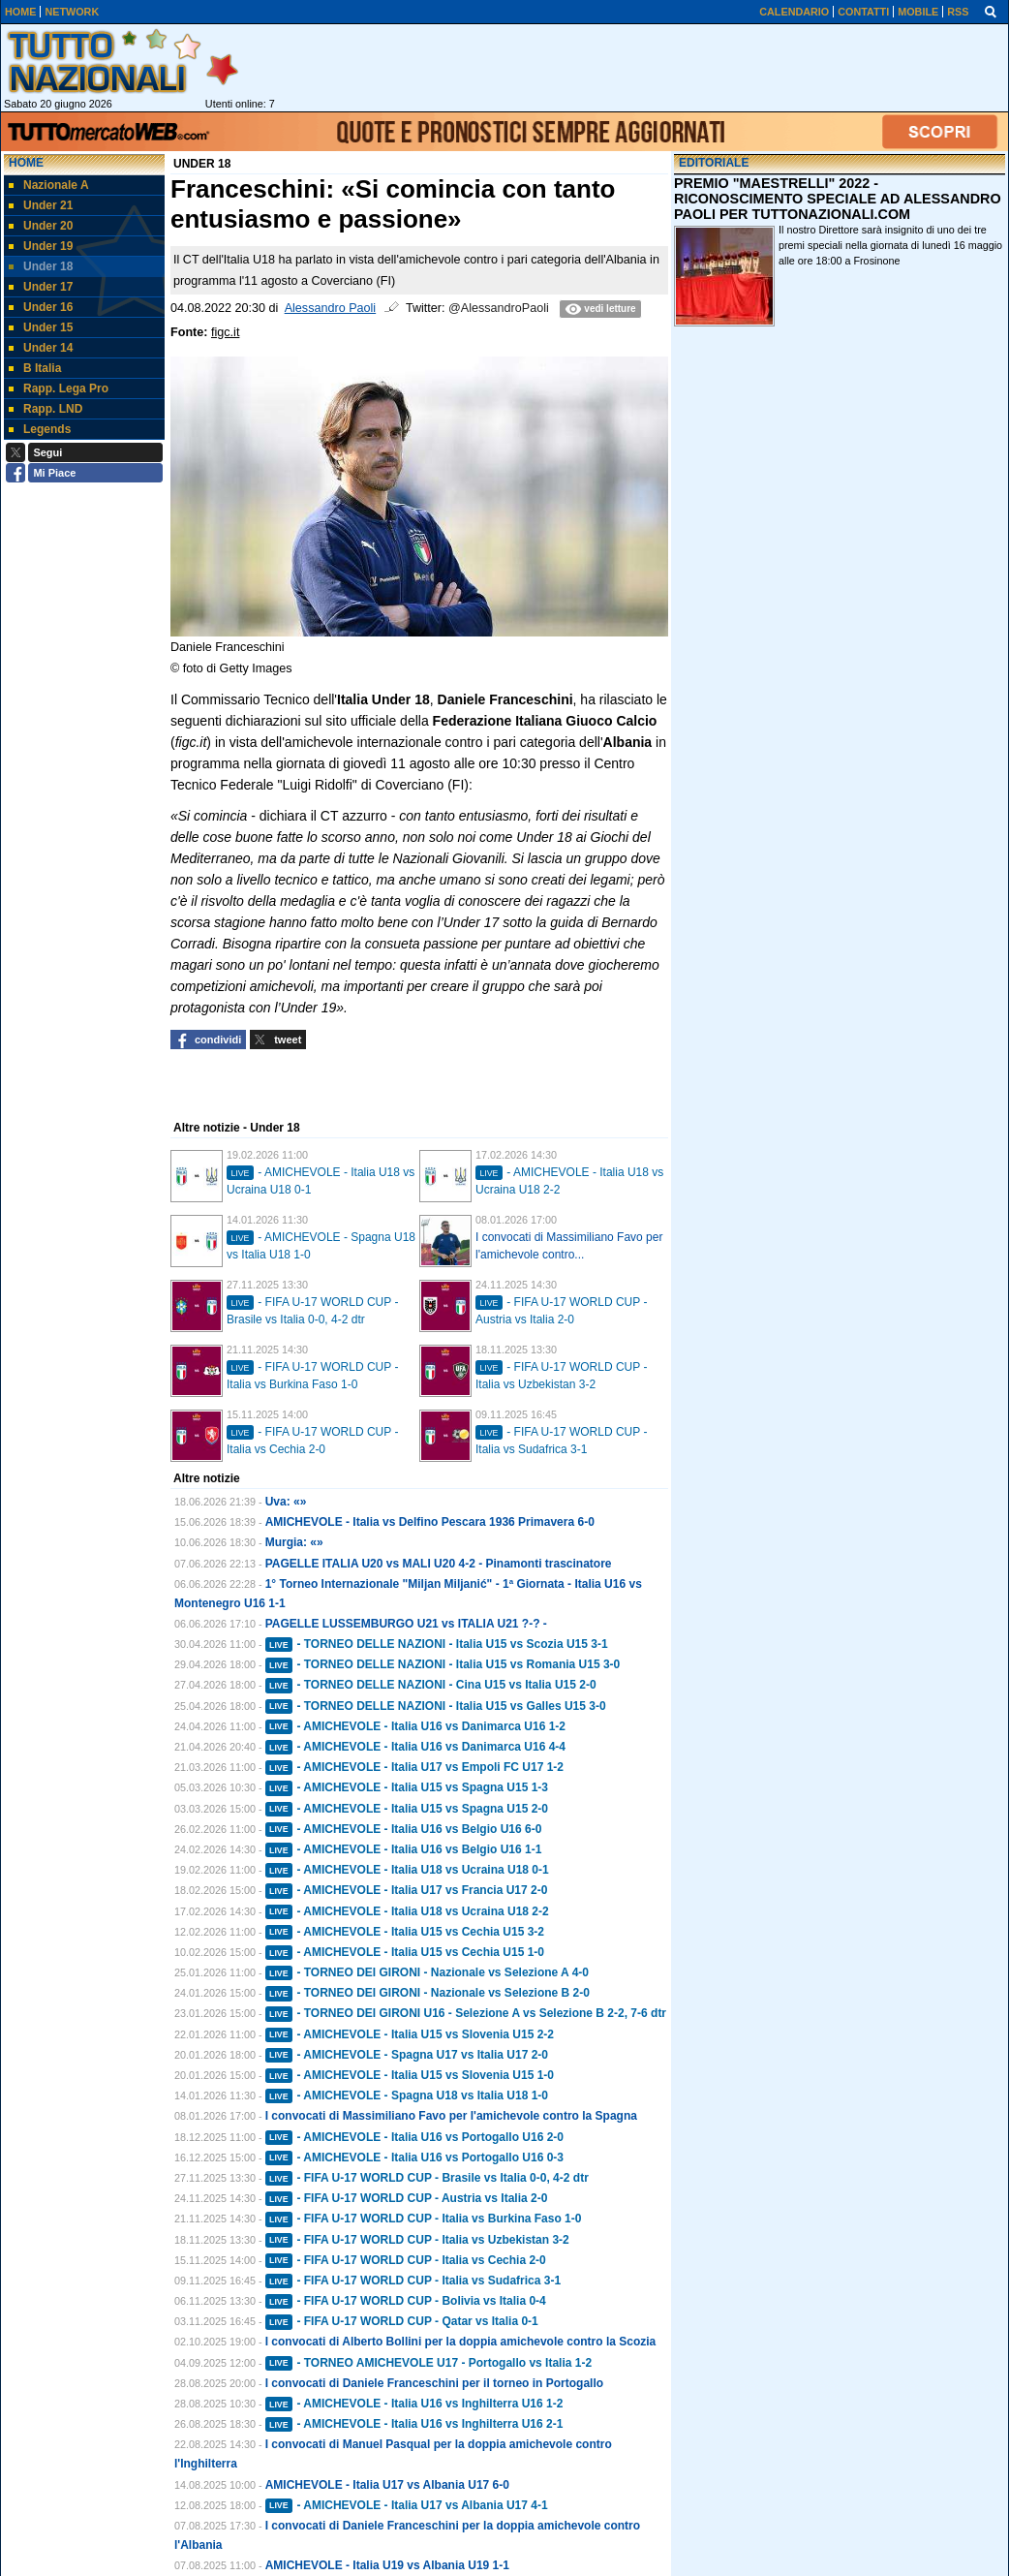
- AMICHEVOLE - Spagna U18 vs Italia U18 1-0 (406, 2095)
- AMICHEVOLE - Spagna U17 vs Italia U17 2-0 (406, 2055)
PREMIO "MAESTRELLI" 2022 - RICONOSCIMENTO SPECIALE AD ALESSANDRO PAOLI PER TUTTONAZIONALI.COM (837, 198)
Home (26, 163)
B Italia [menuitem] (35, 368)
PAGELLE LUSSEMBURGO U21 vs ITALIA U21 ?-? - (406, 1623)
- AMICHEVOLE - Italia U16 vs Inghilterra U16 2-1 (414, 2424)
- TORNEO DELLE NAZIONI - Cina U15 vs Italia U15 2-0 (430, 1684)
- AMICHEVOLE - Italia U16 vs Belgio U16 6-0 (403, 1829)
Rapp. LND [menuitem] (45, 409)
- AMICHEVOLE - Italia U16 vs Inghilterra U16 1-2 (414, 2403)
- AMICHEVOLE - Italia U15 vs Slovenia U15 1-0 (409, 2075)
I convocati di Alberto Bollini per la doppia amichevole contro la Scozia (461, 2341)
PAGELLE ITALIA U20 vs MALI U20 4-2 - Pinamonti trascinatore (438, 1563)
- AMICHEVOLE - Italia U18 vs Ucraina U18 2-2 (407, 1911)
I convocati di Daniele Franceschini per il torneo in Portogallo (434, 2383)
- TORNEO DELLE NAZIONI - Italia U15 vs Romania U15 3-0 (443, 1664)
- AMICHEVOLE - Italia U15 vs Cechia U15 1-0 (404, 1952)
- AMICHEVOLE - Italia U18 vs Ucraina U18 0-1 (407, 1870)
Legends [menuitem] (40, 429)
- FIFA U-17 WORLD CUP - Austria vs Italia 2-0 (406, 2198)
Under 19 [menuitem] (41, 246)
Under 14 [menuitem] (41, 348)
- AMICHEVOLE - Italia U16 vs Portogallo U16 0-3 (414, 2157)
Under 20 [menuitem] (41, 226)
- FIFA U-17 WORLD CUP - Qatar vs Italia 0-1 (401, 2321)
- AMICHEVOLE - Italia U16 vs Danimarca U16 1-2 (415, 1726)
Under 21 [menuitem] (41, 205)
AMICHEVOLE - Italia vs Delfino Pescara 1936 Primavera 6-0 (430, 1522)
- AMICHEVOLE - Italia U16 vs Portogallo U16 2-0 (414, 2137)
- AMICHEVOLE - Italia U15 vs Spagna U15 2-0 (406, 1809)
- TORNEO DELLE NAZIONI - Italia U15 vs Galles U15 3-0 (435, 1706)
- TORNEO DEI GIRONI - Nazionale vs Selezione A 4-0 (427, 1972)
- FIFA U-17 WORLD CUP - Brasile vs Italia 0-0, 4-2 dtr (427, 2178)
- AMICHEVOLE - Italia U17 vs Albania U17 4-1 (406, 2505)
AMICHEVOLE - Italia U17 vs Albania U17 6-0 (387, 2485)
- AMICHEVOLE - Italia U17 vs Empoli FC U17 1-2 (414, 1767)
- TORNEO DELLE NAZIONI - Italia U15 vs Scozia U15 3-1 (436, 1644)
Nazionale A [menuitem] (49, 185)
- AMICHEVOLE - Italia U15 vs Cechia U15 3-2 (404, 1932)
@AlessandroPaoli (498, 308)
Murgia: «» (294, 1542)
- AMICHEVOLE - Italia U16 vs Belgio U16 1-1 (403, 1849)
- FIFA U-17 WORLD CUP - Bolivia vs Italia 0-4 (405, 2301)
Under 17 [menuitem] (41, 287)
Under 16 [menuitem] (41, 307)
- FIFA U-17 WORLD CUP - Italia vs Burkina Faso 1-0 (423, 2218)
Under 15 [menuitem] (41, 327)
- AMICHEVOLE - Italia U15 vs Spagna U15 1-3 (406, 1787)
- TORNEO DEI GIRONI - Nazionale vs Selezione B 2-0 (427, 1993)
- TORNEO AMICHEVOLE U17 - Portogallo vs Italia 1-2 (428, 2363)
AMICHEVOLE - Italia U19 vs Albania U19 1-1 (387, 2565)
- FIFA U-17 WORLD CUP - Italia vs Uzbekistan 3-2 (417, 2240)
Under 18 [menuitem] (41, 266)
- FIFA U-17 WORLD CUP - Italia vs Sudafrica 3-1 (413, 2280)
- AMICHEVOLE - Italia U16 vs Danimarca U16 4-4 (415, 1747)
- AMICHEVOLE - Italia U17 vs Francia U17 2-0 (406, 1890)
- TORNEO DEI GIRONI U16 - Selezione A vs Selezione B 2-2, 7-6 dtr (465, 2013)
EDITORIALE (714, 163)
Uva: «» (286, 1501)
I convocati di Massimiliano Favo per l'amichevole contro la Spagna (451, 2116)
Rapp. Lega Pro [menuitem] (58, 388)
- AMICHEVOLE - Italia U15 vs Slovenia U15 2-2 (409, 2034)
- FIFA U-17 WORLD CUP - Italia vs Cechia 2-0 (405, 2260)
